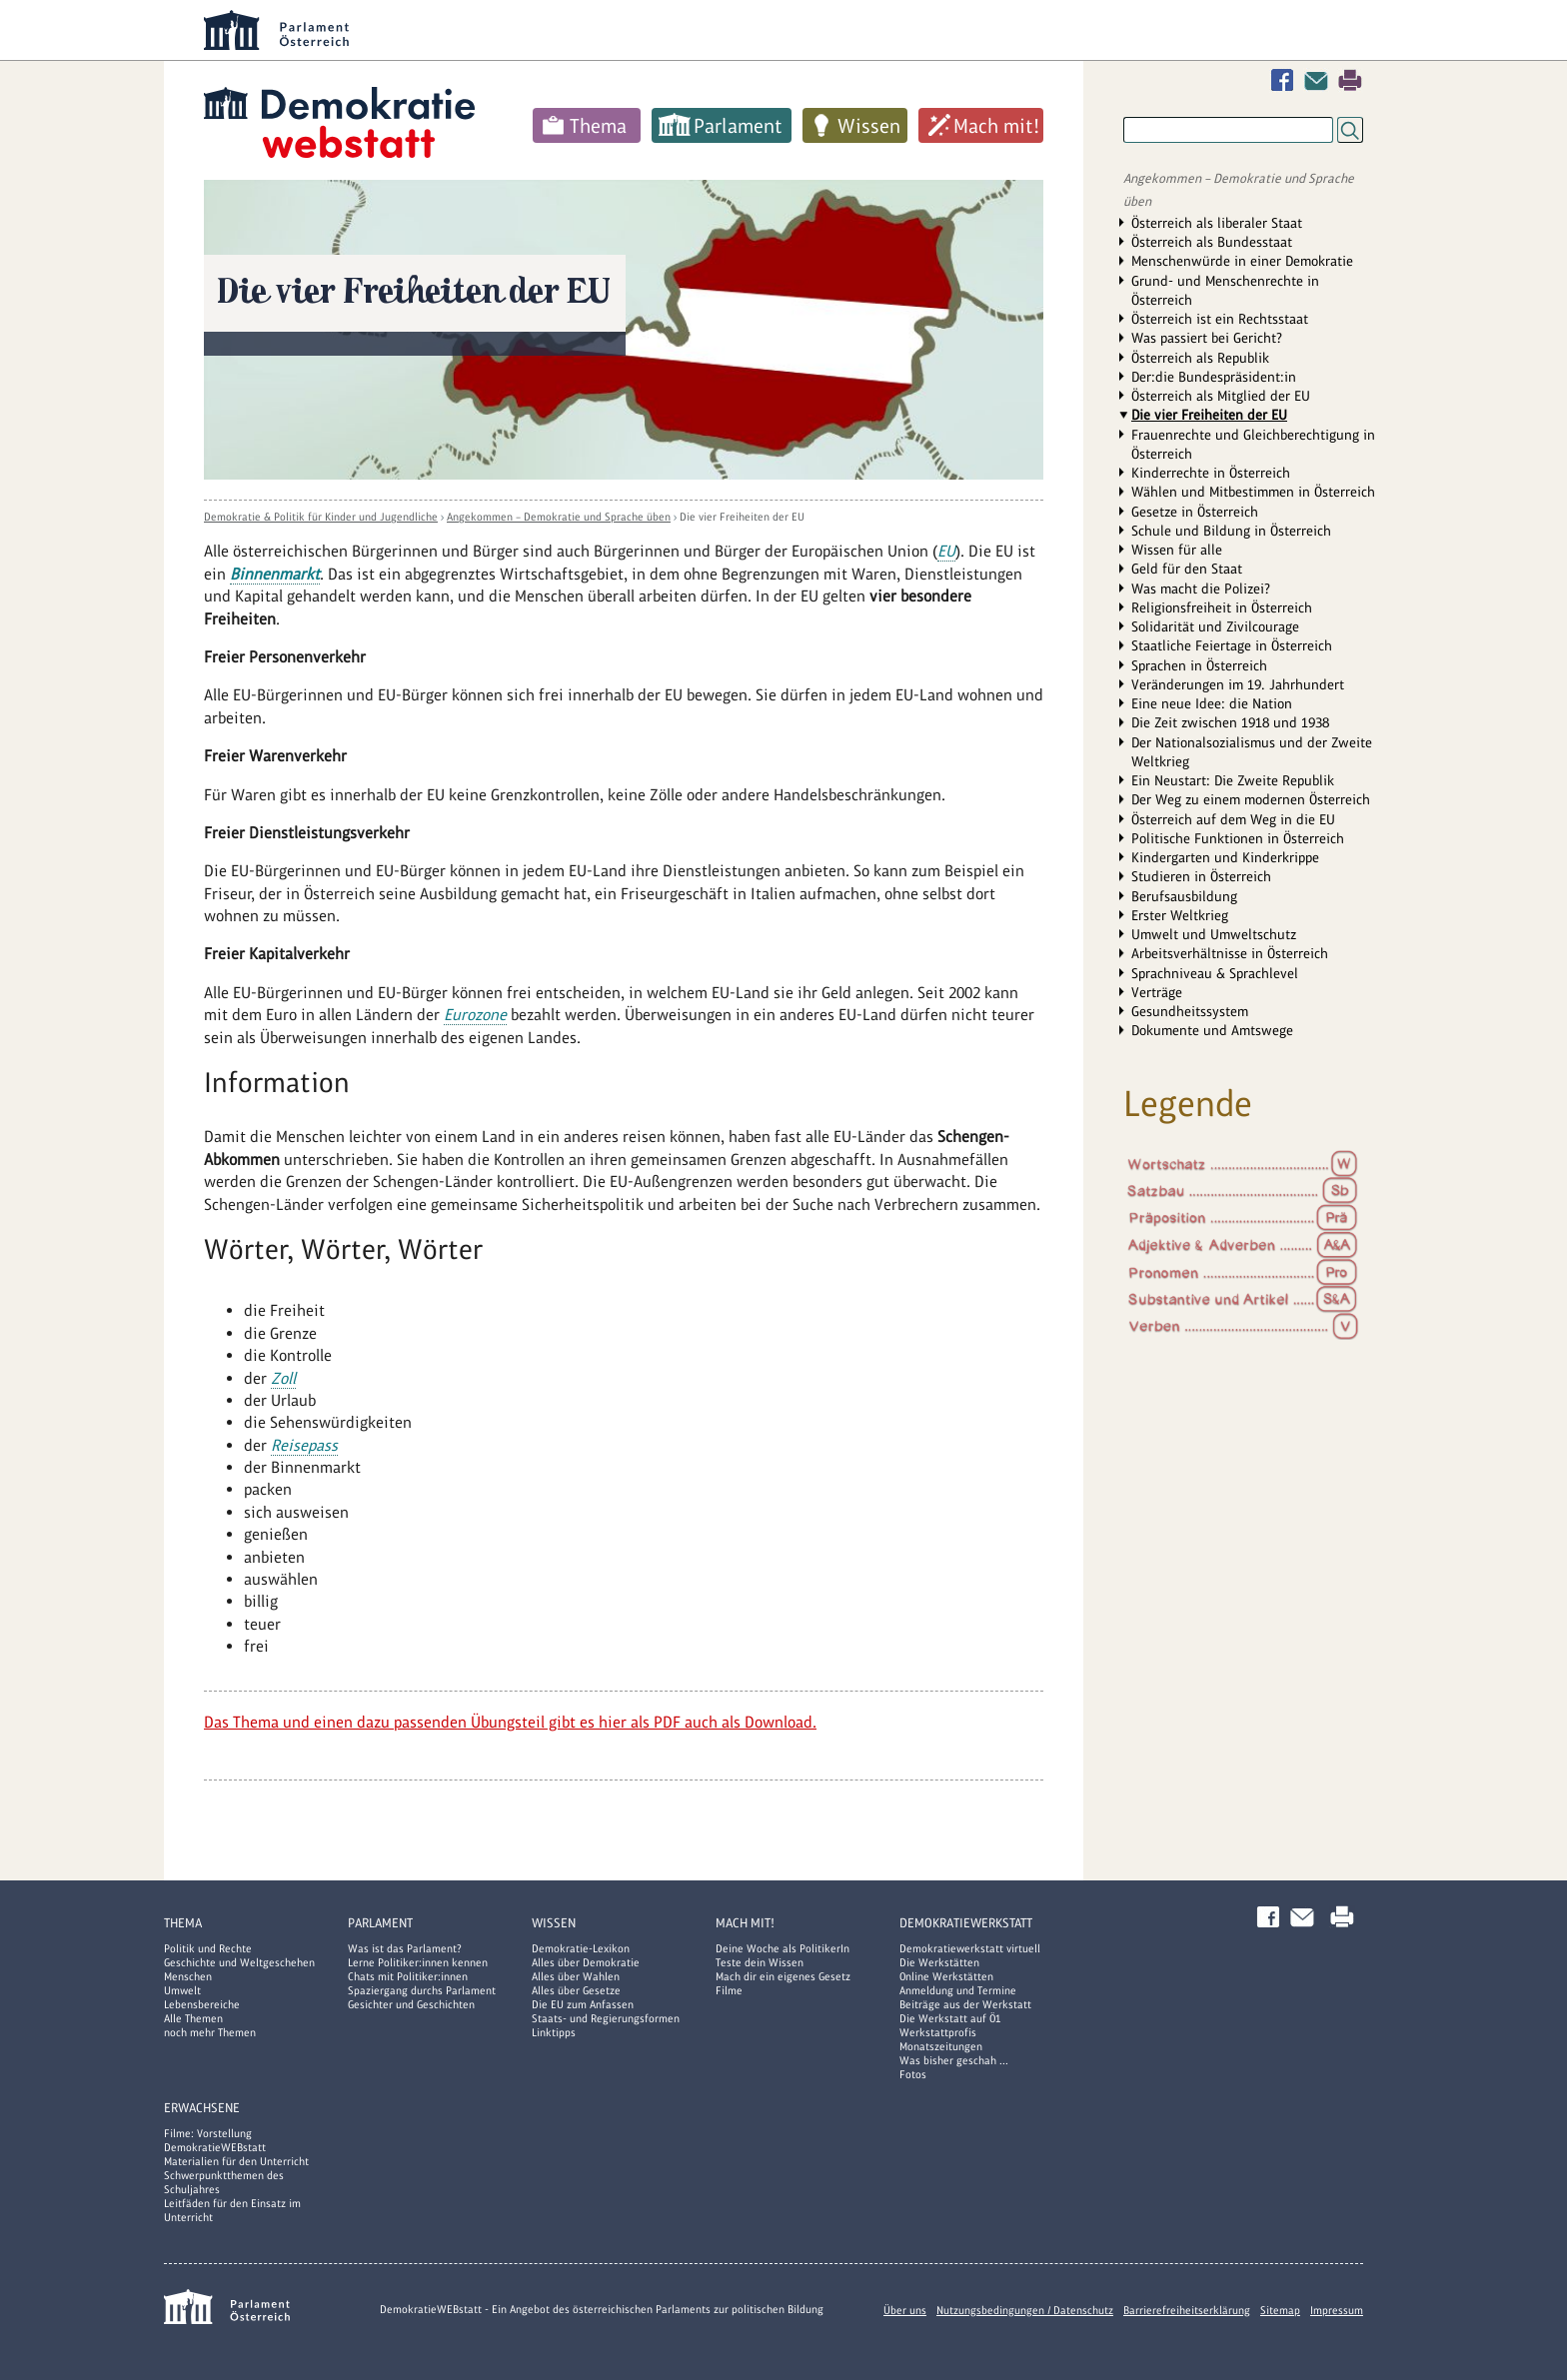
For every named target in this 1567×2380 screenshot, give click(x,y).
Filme (729, 1990)
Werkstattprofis (937, 2032)
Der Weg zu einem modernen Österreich (1250, 799)
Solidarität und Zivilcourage (1215, 626)
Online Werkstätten (946, 1976)
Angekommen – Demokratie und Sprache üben (559, 517)
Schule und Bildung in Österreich (1231, 531)
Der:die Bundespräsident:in (1213, 377)
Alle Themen (193, 2018)
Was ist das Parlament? (405, 1948)
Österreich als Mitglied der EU (1220, 396)
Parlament (738, 126)
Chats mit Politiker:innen (408, 1976)
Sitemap (1280, 2310)
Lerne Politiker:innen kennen (418, 1962)
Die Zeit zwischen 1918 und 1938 (1230, 722)
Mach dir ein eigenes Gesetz (783, 1976)
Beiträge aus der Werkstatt (965, 2004)
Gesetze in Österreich (1194, 512)
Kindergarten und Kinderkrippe (1225, 857)
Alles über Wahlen (576, 1976)
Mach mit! (996, 126)
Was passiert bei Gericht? (1206, 338)
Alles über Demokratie (586, 1962)
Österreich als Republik (1200, 358)
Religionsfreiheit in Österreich (1221, 607)
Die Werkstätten (939, 1962)
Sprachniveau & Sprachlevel (1214, 973)
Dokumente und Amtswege (1212, 1030)
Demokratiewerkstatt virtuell (969, 1948)
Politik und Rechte (208, 1948)
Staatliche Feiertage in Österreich (1231, 645)
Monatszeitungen (940, 2046)
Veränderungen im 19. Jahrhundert (1237, 684)
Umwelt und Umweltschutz (1213, 934)
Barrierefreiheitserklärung (1186, 2310)
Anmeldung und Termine (957, 1990)
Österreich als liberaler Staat (1216, 223)
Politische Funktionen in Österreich (1237, 838)
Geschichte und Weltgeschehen (239, 1962)
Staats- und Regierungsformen (606, 2018)
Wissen (868, 126)
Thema (598, 126)
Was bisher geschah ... (953, 2060)
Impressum (1336, 2310)
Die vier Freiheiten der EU (742, 517)
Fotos (912, 2074)
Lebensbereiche (202, 2004)
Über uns (904, 2310)
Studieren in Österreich (1201, 876)
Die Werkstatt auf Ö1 (950, 2018)
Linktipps (554, 2032)
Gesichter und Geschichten (411, 2004)
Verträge (1156, 992)
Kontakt (1320, 80)
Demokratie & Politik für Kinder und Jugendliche (321, 517)
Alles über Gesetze (576, 1990)
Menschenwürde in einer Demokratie (1242, 261)
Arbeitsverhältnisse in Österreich (1229, 953)
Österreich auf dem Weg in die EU (1233, 819)
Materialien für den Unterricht (236, 2161)
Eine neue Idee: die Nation (1211, 703)
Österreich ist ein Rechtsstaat (1219, 319)
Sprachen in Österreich (1199, 665)
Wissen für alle (1176, 550)
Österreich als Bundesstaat (1211, 242)
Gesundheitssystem (1189, 1011)
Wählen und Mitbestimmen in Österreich (1253, 492)
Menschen (188, 1976)
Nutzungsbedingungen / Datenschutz (1024, 2310)
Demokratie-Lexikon (581, 1948)
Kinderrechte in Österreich (1210, 473)
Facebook (1286, 80)
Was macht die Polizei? (1200, 588)
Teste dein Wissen (759, 1962)
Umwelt (182, 1990)
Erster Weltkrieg (1179, 915)
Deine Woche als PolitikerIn (782, 1948)
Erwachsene (202, 2107)
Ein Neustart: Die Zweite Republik (1232, 780)
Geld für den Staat (1186, 569)
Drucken (1350, 80)
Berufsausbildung (1184, 896)
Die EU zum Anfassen (583, 2004)
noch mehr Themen (210, 2032)
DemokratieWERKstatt (965, 1922)
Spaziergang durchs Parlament (422, 1990)
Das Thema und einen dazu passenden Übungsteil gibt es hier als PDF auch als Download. (510, 1722)
